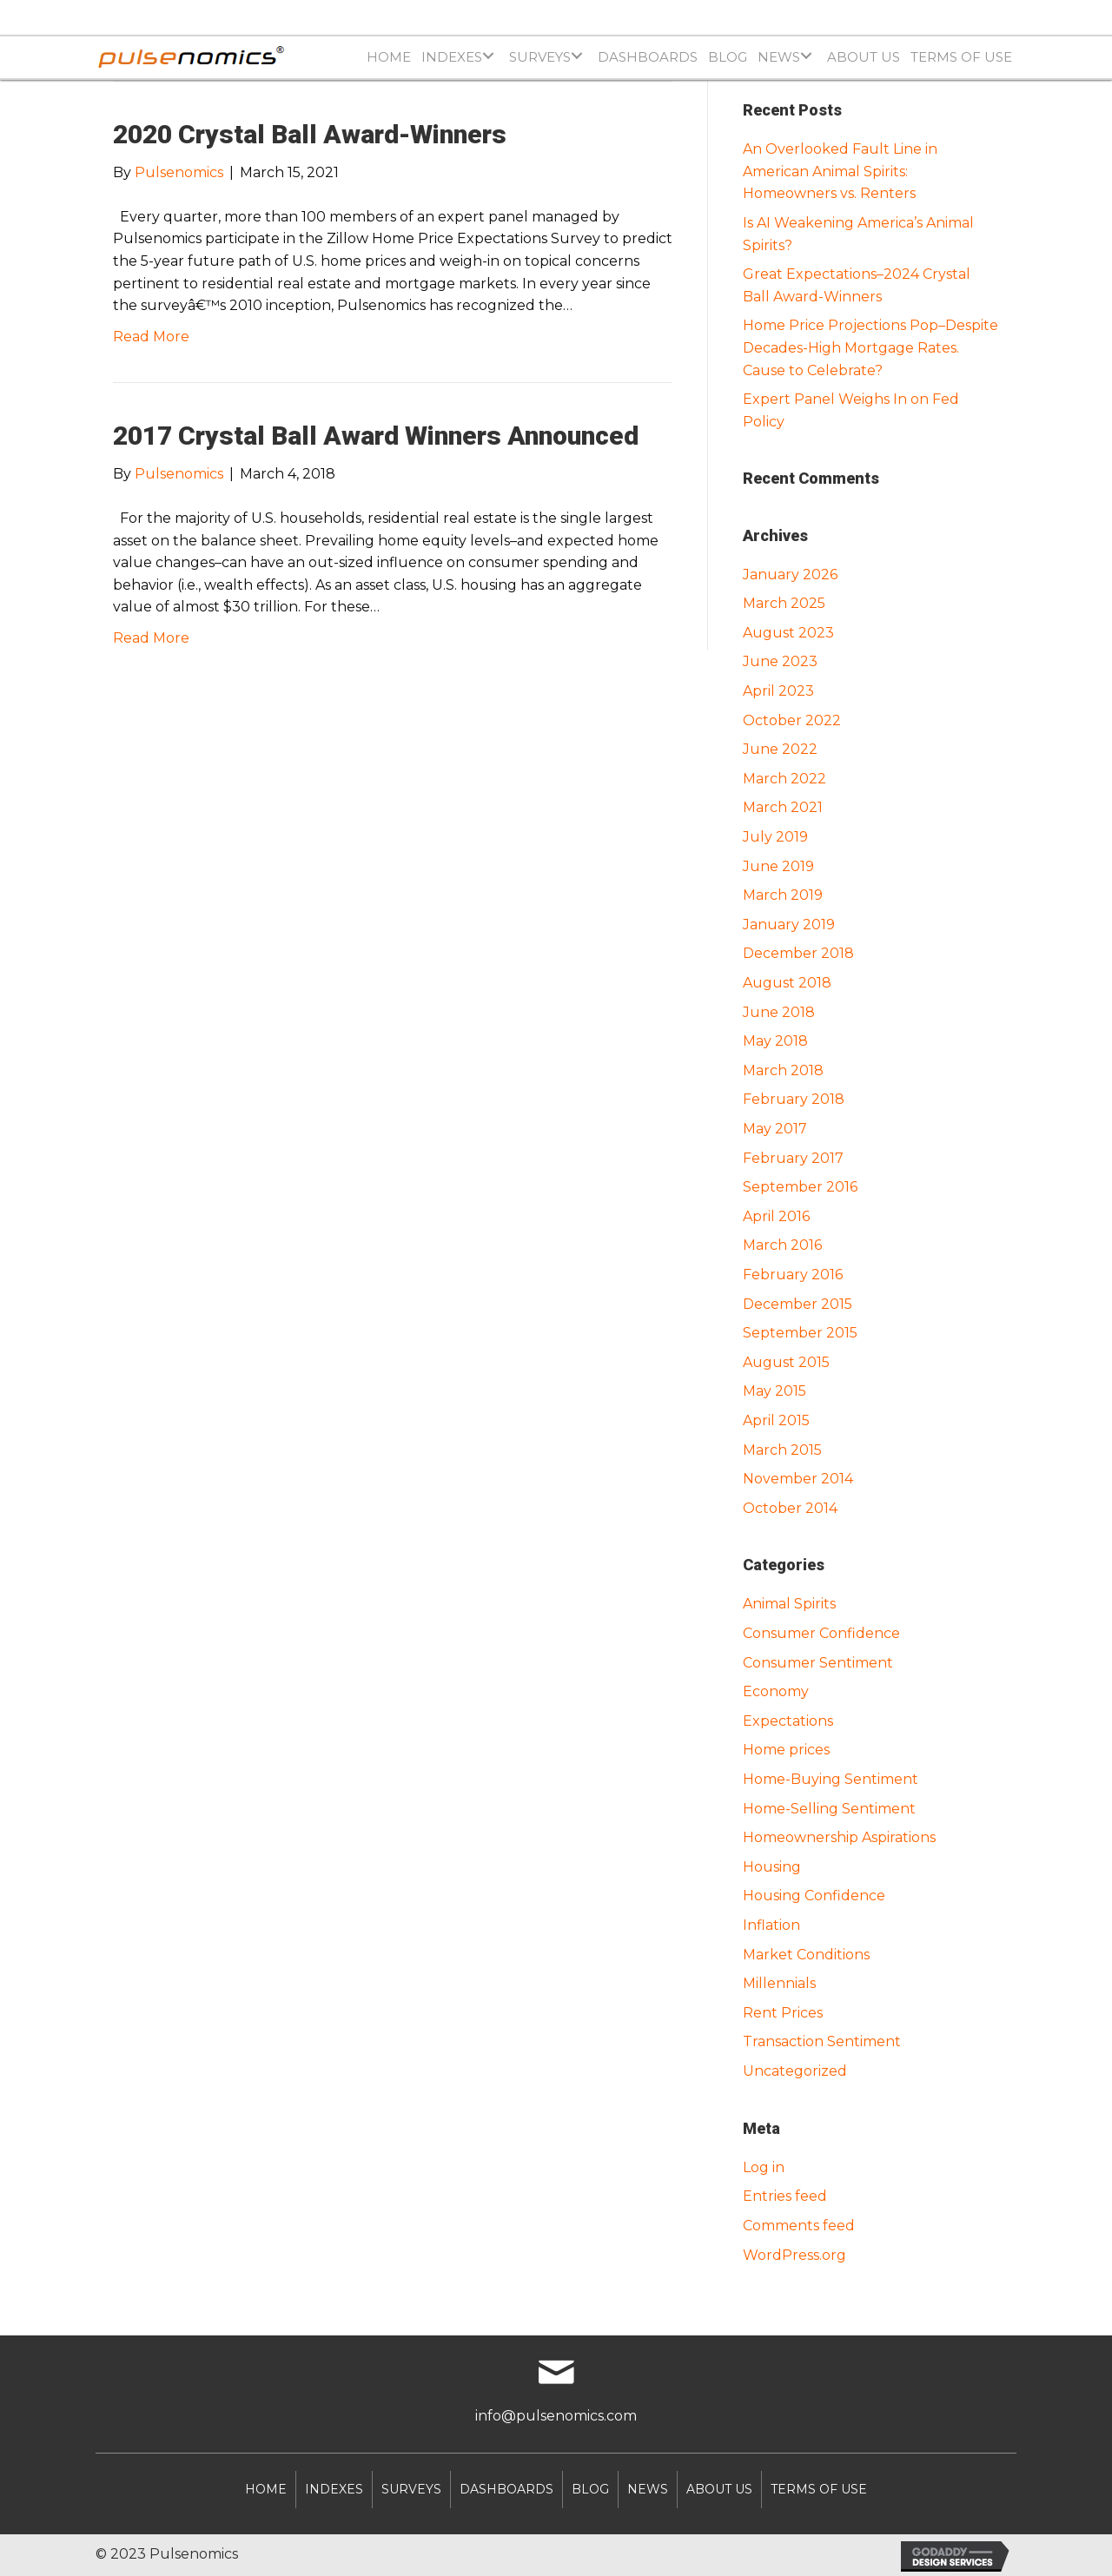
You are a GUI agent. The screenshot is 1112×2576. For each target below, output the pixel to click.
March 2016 (782, 1245)
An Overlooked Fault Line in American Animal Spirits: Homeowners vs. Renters (840, 171)
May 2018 (775, 1041)
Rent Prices (783, 2013)
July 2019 (775, 837)
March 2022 (784, 778)
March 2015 (782, 1450)
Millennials (779, 1983)
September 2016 (800, 1187)
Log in (763, 2167)
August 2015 (786, 1362)
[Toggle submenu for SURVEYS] (576, 56)
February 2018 (793, 1099)
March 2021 (783, 807)
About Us (719, 2489)
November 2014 (798, 1478)
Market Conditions (806, 1954)
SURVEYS (411, 2489)
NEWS (647, 2489)
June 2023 (780, 661)
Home (266, 2489)
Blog (590, 2489)
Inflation (771, 1925)
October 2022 (792, 720)
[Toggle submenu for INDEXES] (488, 56)
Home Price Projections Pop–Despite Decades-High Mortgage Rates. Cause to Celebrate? (870, 347)
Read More (151, 336)
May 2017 (775, 1128)
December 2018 (798, 953)
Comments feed (799, 2225)
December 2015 (797, 1304)
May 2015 (774, 1391)
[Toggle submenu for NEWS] (806, 56)
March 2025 (784, 603)
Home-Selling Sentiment (829, 1808)
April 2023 (778, 691)
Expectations (788, 1721)
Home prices (786, 1749)
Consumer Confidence (821, 1633)
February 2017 (793, 1158)
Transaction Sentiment (822, 2041)
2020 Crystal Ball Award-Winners (309, 134)
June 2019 (778, 866)
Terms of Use (819, 2489)
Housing (772, 1867)
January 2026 (790, 574)
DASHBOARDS (506, 2489)
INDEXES (334, 2489)
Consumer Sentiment (818, 1663)
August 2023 (788, 632)
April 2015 (776, 1420)
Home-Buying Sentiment (830, 1779)
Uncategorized (795, 2071)
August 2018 (787, 982)
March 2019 (783, 895)
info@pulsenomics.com (556, 2416)
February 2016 (793, 1274)
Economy (776, 1691)
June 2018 (779, 1012)
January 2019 (789, 924)
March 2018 (783, 1070)
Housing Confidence (814, 1895)
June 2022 (780, 749)
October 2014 (790, 1508)
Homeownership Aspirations (839, 1837)
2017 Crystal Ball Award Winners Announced (376, 435)
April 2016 (776, 1216)
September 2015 (800, 1332)
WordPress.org (794, 2255)
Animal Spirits (789, 1603)
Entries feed (785, 2196)
